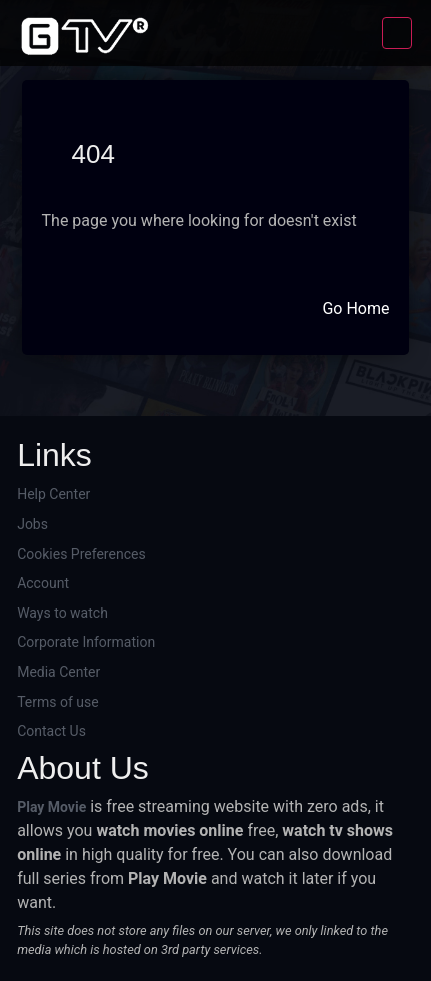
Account (43, 583)
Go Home (355, 308)
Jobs (32, 524)
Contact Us (51, 731)
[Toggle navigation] (397, 33)
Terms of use (58, 702)
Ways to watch (62, 613)
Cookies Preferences (81, 554)
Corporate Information (86, 642)
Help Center (53, 494)
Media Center (58, 672)
